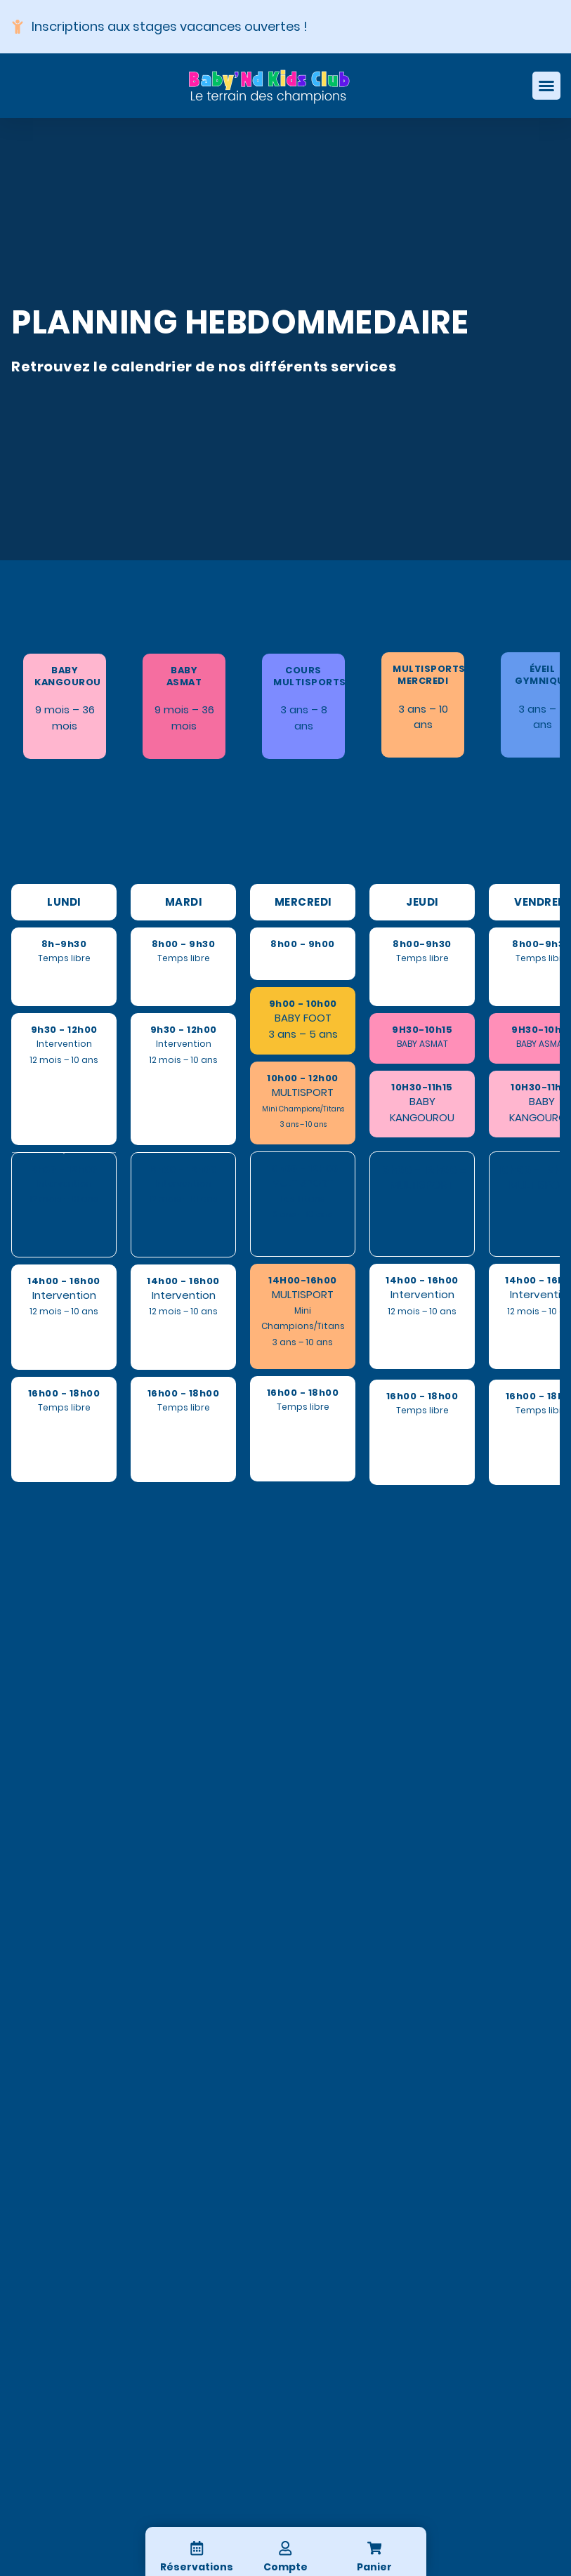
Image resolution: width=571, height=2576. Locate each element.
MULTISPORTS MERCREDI (429, 674)
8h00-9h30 (422, 944)
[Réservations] (196, 2547)
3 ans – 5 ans (542, 716)
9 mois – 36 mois (65, 717)
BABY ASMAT (184, 676)
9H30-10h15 (422, 1029)
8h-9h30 (64, 944)
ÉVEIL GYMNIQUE (542, 674)
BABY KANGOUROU (67, 676)
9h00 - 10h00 (303, 1003)
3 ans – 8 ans (303, 717)
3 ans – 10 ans (423, 716)
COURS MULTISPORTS (309, 676)
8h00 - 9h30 (184, 944)
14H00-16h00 (302, 1280)
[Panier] (374, 2547)
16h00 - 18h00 (64, 1393)
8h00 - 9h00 (302, 944)
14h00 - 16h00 (63, 1281)
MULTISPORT (303, 1092)
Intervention (64, 1295)
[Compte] (285, 2547)
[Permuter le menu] (546, 86)
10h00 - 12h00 (303, 1078)
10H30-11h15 (422, 1087)
